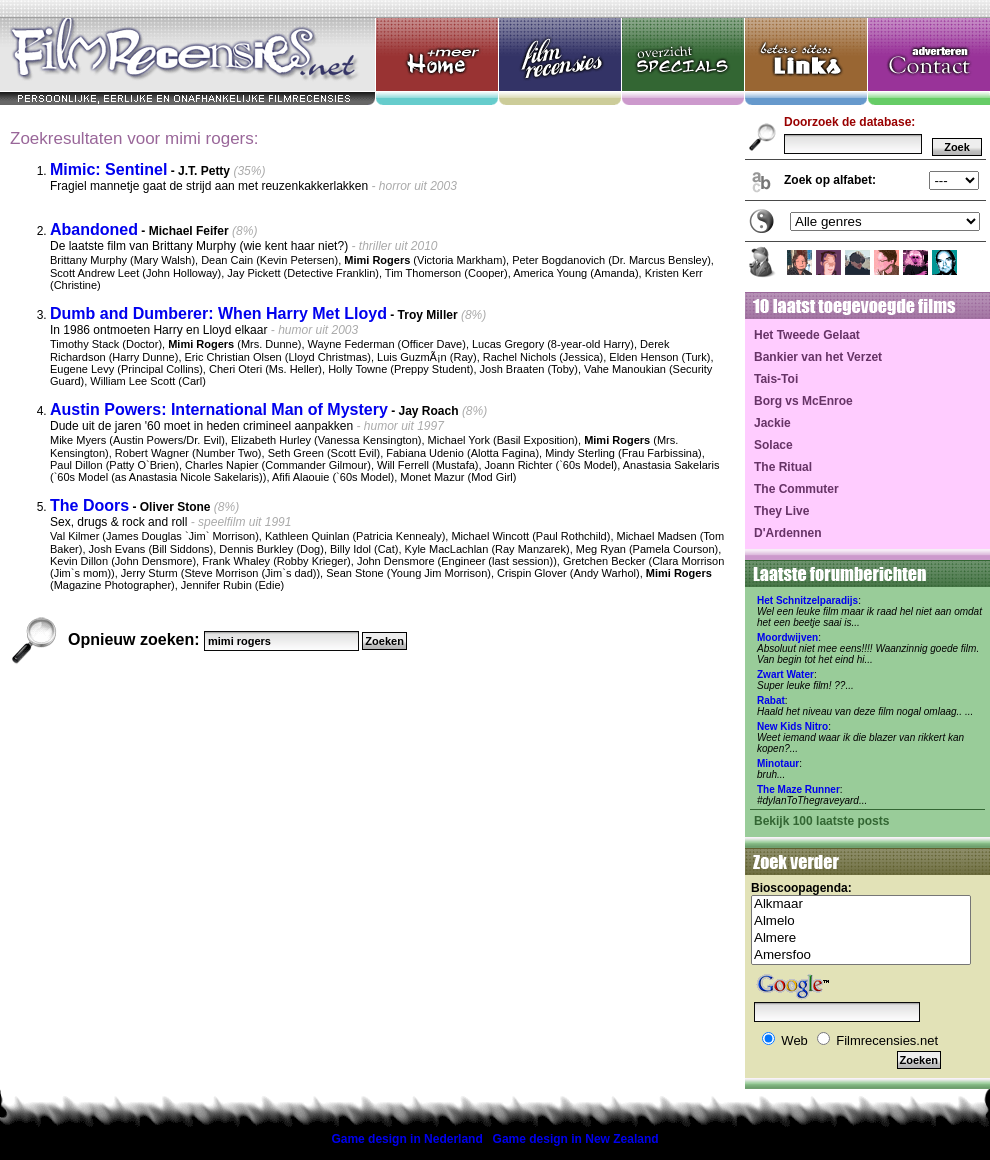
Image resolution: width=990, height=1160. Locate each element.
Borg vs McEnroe (803, 401)
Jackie (772, 423)
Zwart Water (785, 674)
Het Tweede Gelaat (807, 335)
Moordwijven (787, 637)
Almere (861, 938)
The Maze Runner (798, 789)
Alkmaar (861, 904)
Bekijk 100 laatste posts (821, 821)
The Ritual (783, 467)
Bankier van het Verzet (818, 357)
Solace (773, 445)
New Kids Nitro (792, 726)
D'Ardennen (788, 533)
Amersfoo (861, 955)
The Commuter (796, 489)
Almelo (861, 921)
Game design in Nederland (406, 1139)
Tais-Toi (776, 379)
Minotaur (778, 763)
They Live (781, 511)
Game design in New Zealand (576, 1139)
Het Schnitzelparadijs (807, 600)
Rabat (771, 700)
